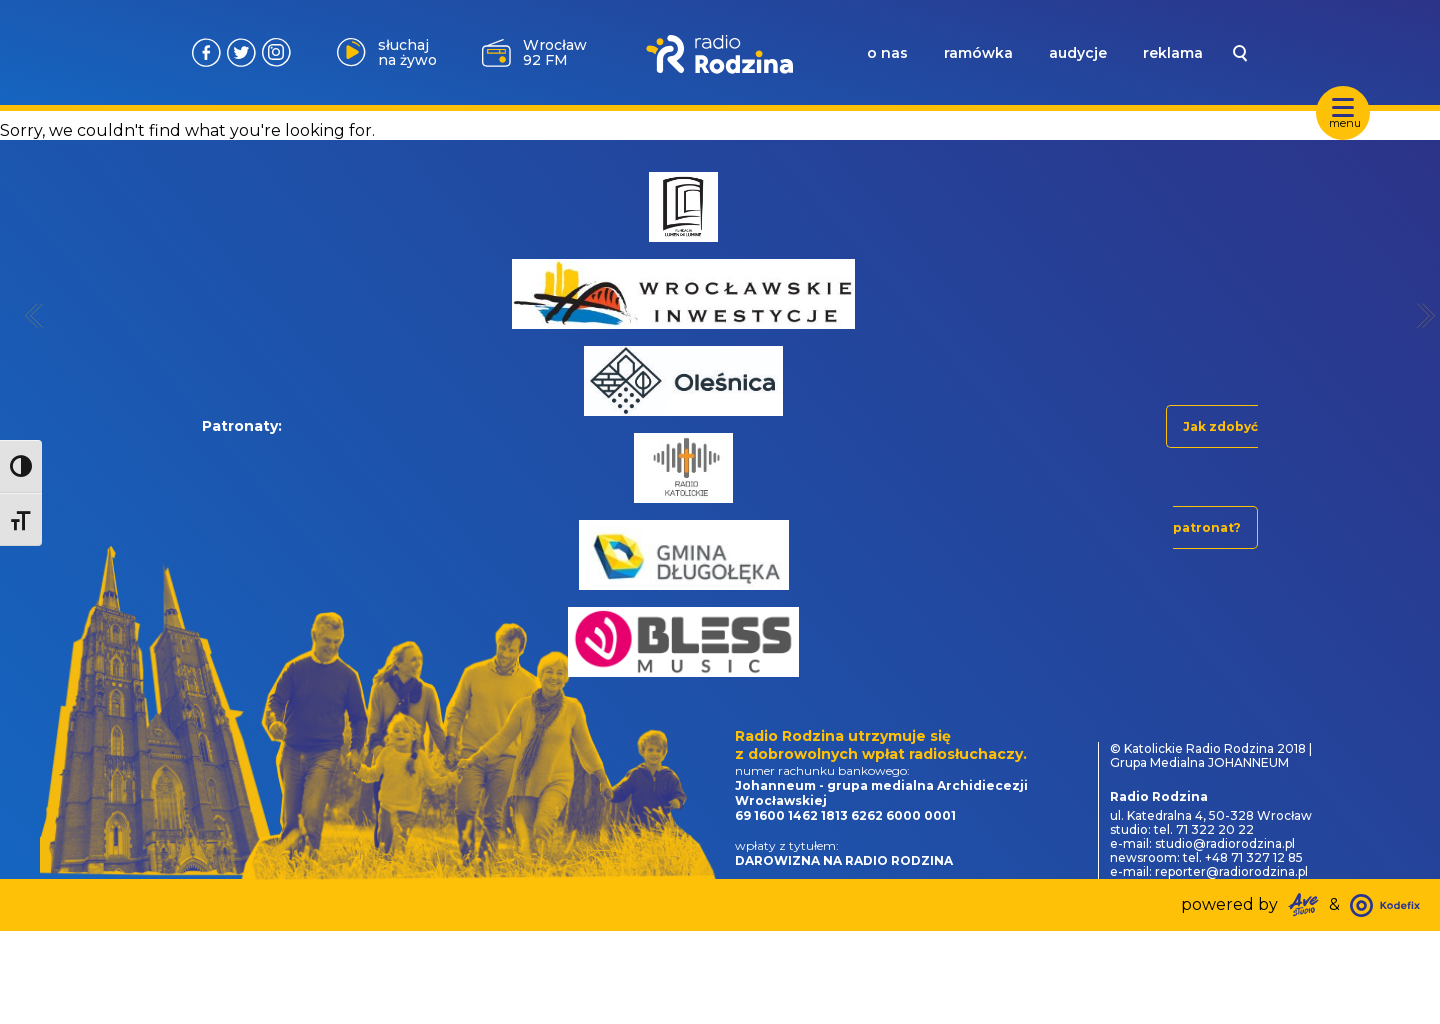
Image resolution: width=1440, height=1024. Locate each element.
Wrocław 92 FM (555, 52)
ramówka (978, 53)
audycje (1078, 53)
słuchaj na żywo (407, 52)
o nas (887, 53)
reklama (1173, 53)
